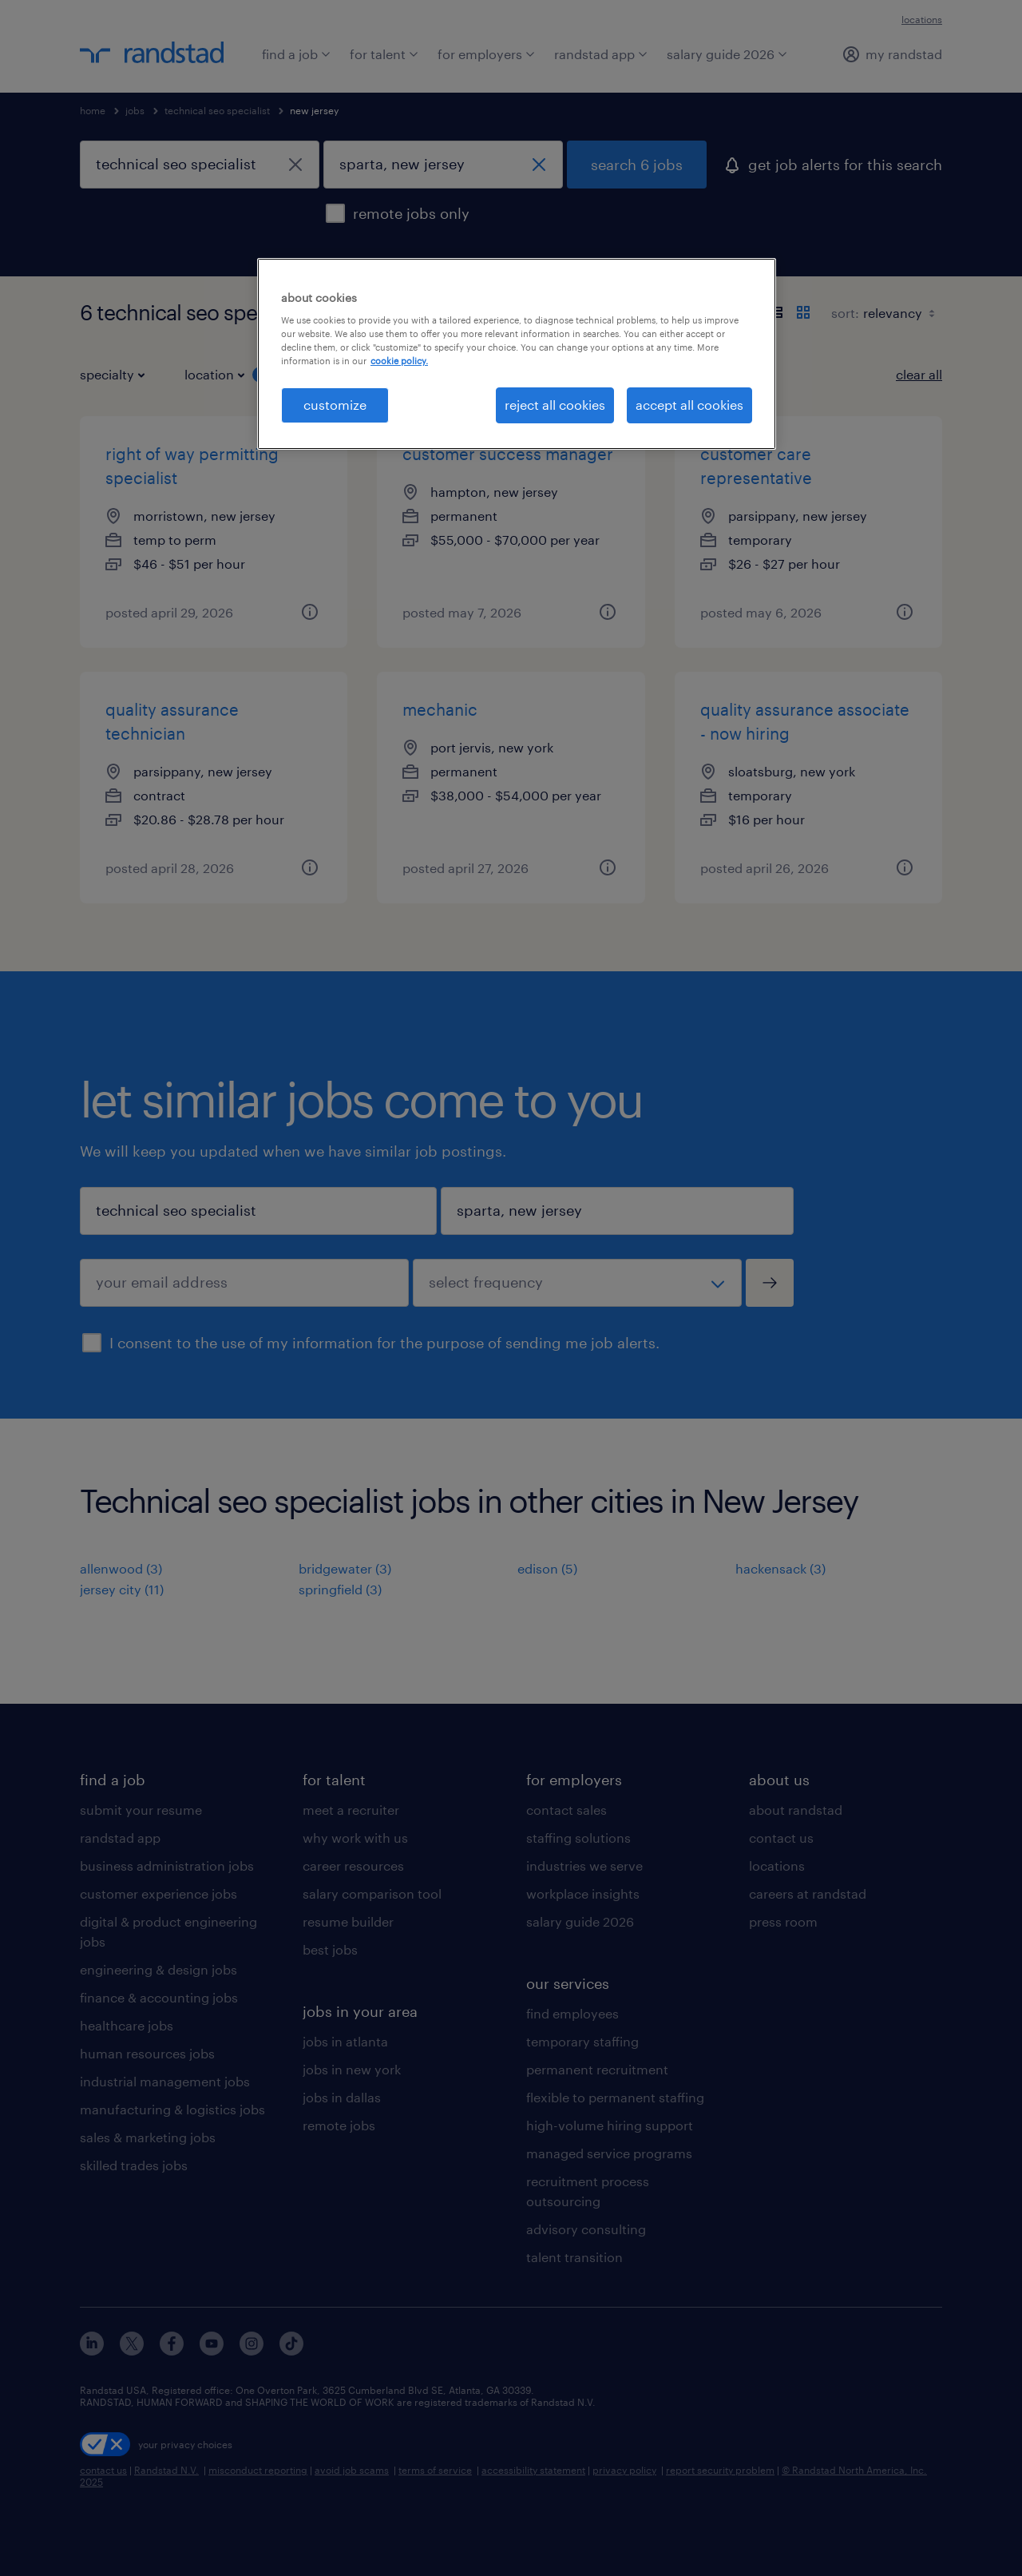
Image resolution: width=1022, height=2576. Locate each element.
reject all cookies (555, 404)
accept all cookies (689, 404)
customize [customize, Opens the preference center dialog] (334, 404)
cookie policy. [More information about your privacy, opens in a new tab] (399, 360)
